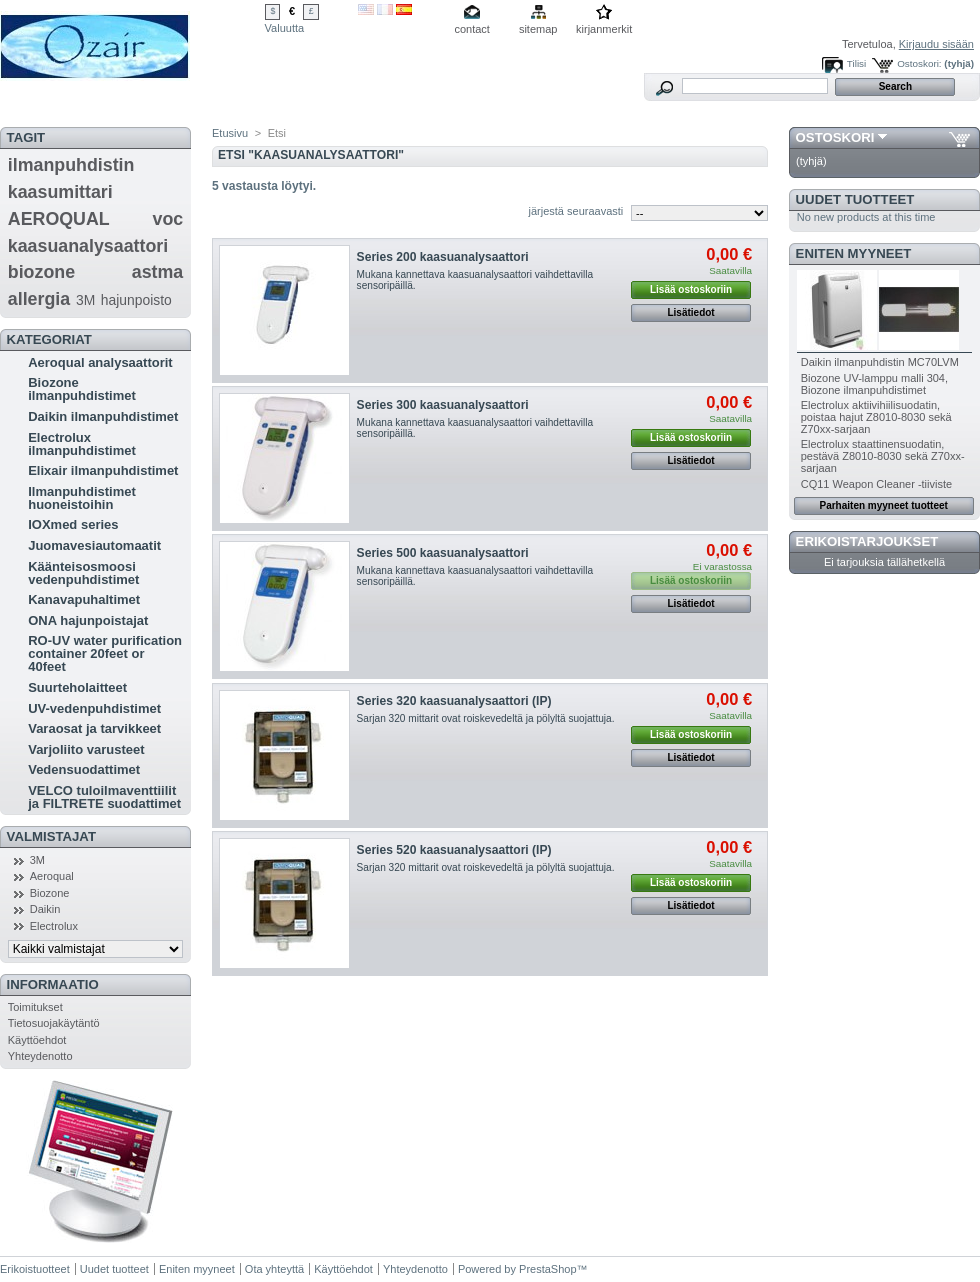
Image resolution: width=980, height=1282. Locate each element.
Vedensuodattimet (84, 769)
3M (85, 300)
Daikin (45, 909)
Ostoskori (835, 137)
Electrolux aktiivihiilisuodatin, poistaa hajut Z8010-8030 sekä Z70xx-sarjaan (876, 417)
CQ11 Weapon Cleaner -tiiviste (876, 484)
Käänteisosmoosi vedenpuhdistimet (83, 573)
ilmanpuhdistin (71, 165)
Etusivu (230, 133)
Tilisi (856, 63)
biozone (41, 272)
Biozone (50, 893)
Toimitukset (35, 1007)
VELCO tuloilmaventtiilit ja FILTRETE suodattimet (104, 797)
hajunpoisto (136, 300)
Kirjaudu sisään (936, 44)
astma (158, 272)
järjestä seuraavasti (576, 211)
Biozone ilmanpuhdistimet (82, 389)
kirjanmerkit (604, 29)
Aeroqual (52, 876)
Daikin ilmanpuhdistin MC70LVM (880, 362)
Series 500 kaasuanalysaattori (443, 553)
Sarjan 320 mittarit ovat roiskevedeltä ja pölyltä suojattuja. (486, 718)
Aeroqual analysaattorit (100, 362)
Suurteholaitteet (77, 687)
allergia (39, 299)
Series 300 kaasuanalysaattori (443, 405)
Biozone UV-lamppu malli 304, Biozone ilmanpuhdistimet (874, 384)
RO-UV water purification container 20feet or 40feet (105, 653)
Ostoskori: (919, 63)
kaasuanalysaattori (88, 246)
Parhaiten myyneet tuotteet (884, 505)
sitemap (538, 29)
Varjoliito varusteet (86, 749)
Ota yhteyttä (274, 1269)
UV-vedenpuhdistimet (94, 708)
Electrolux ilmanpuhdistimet (82, 444)
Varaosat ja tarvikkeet (94, 728)
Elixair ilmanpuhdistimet (103, 470)
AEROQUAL (59, 219)
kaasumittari (60, 192)
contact (471, 29)
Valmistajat (51, 836)
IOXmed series (73, 524)
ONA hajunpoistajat (88, 620)
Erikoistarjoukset (867, 541)
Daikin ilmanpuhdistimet (103, 416)
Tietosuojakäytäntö (54, 1023)
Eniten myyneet (854, 253)
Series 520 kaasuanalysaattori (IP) (454, 850)
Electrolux (54, 926)
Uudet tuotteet (855, 199)
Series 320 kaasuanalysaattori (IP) (454, 701)
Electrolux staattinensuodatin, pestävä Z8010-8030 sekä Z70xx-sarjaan (883, 456)
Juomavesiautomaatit (94, 545)
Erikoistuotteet (35, 1269)
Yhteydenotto (40, 1056)
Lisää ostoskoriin (691, 289)
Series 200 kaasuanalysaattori (443, 257)
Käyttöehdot (37, 1040)
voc (168, 219)
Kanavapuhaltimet (84, 599)
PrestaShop (547, 1269)
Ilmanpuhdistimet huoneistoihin (82, 498)
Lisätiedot (690, 312)
